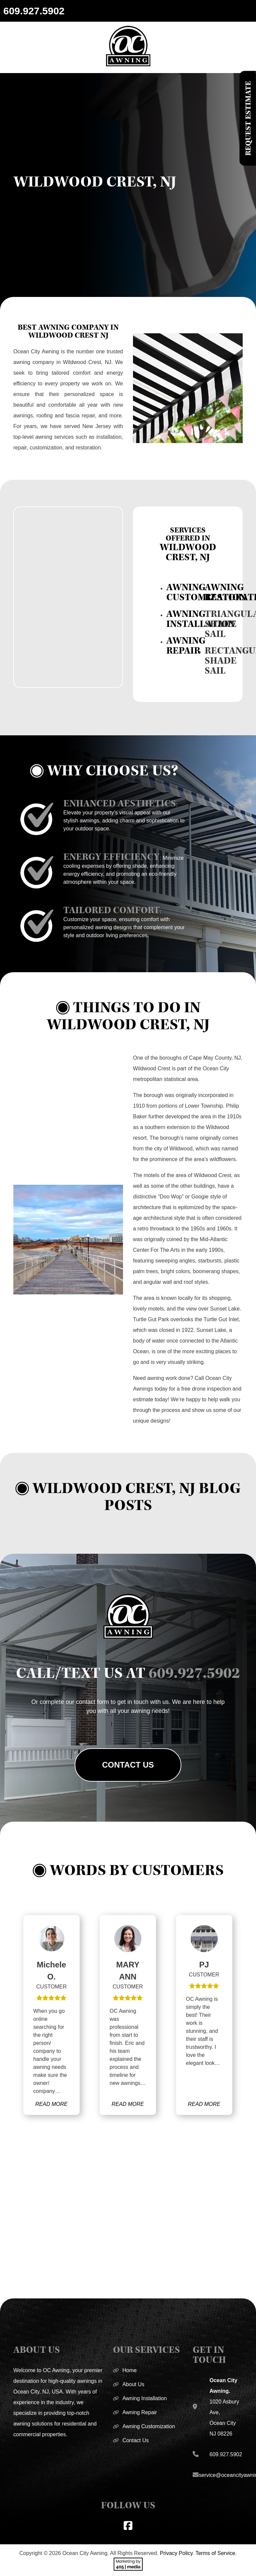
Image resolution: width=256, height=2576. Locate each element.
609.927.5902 (34, 10)
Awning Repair (139, 2412)
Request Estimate (248, 118)
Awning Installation (144, 2398)
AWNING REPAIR (186, 646)
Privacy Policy (176, 2553)
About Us (133, 2384)
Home (129, 2370)
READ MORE (51, 2104)
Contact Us (128, 1764)
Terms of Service (215, 2553)
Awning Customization (148, 2426)
